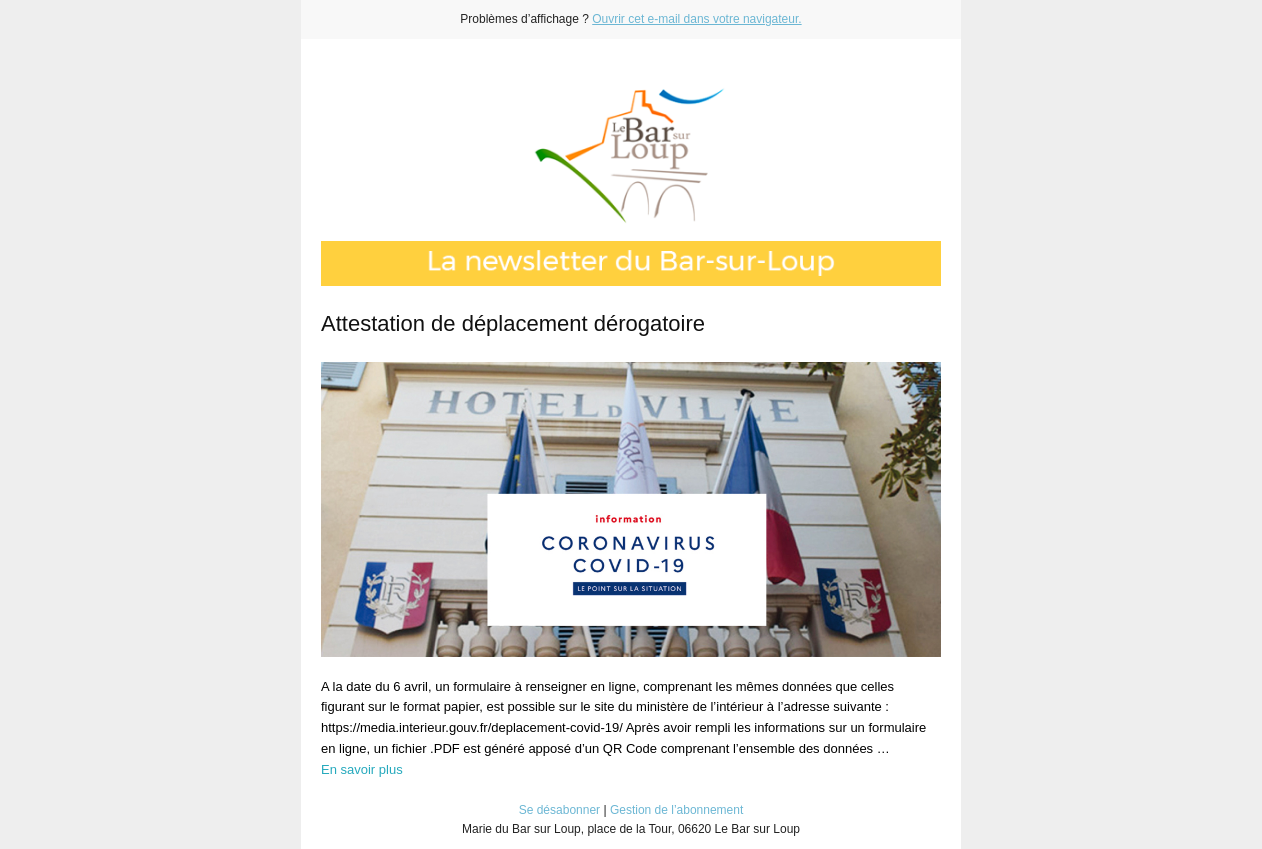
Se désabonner (559, 810)
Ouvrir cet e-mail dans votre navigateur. (696, 19)
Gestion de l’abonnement (676, 810)
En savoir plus (362, 769)
